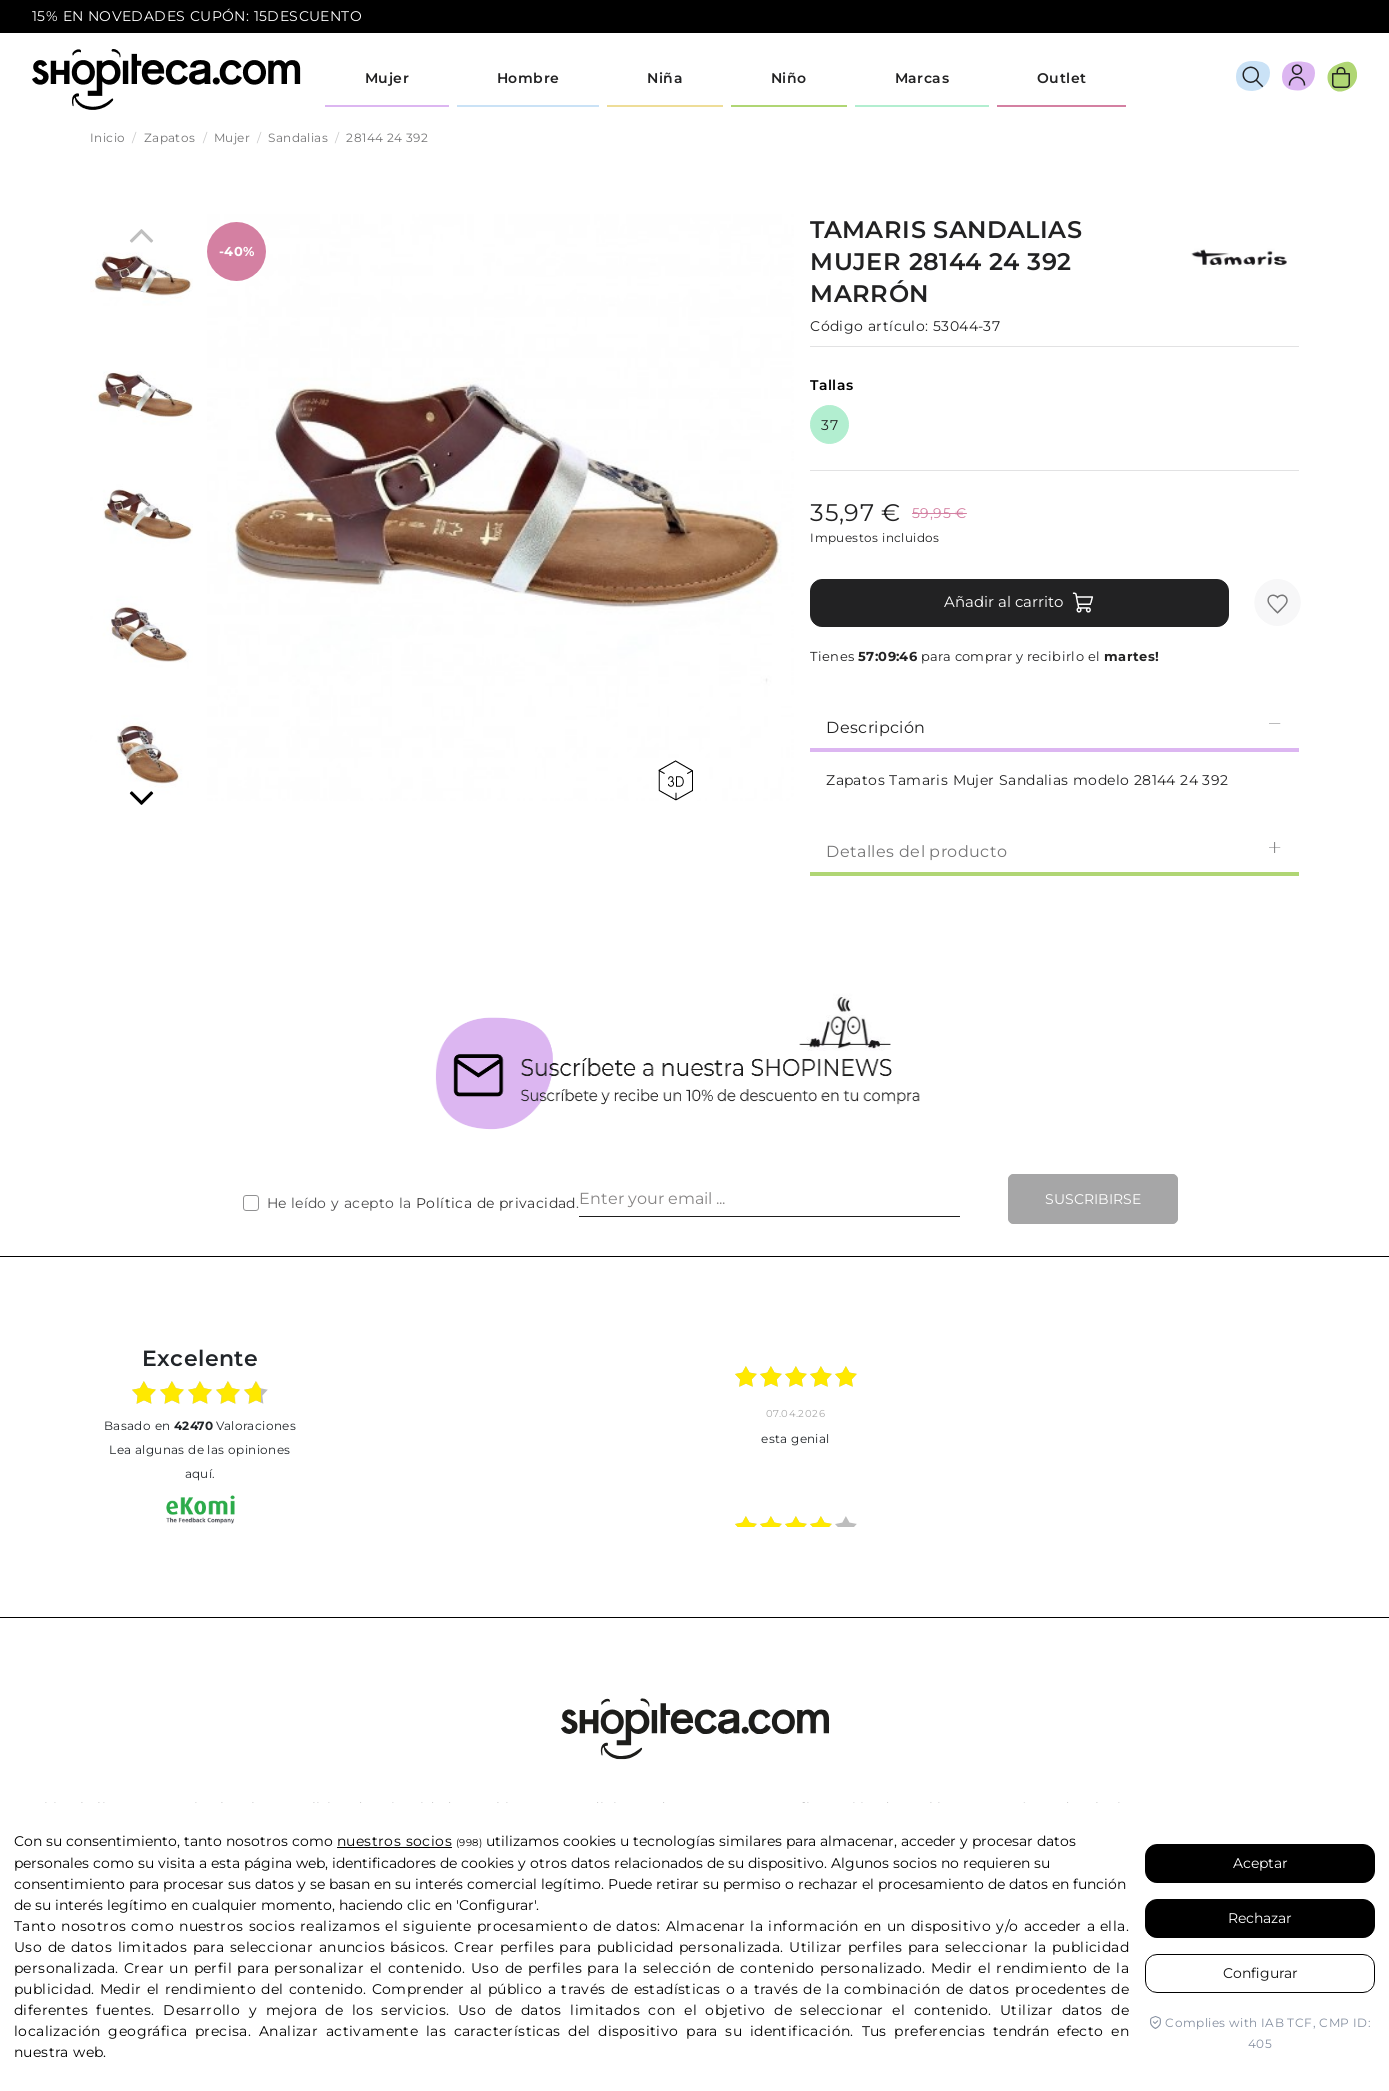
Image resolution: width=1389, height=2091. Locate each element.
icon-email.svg (1320, 17)
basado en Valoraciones (200, 1425)
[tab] (1054, 726)
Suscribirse (1093, 1199)
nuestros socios (394, 1841)
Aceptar (1260, 1863)
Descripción (1054, 726)
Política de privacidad (496, 1203)
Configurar (1260, 1973)
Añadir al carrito (1019, 603)
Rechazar (1260, 1918)
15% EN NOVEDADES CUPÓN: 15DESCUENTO (197, 16)
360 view (675, 780)
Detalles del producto (1054, 850)
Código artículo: (869, 326)
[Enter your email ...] (769, 1199)
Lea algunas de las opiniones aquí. (199, 1461)
